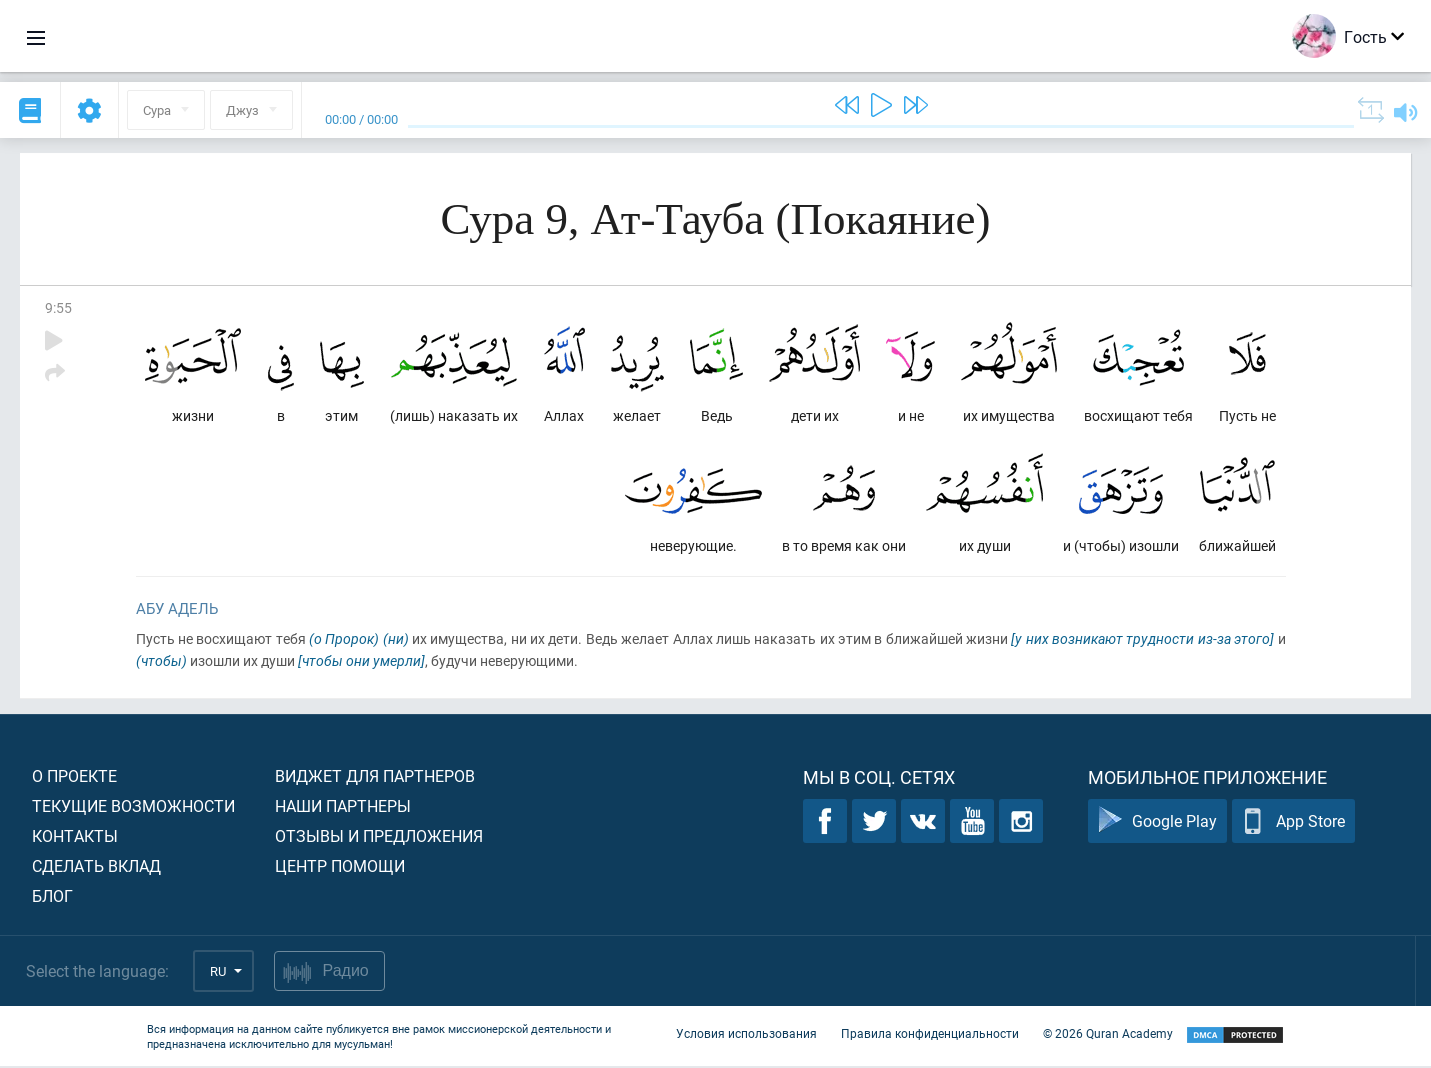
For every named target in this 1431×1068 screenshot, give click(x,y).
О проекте (74, 777)
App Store (1293, 823)
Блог (52, 897)
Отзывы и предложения (379, 837)
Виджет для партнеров (375, 777)
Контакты (75, 837)
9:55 (58, 307)
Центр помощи (340, 867)
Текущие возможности (133, 807)
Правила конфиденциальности (930, 1036)
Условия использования (746, 1036)
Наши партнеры (343, 807)
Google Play (1157, 823)
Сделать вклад (96, 867)
